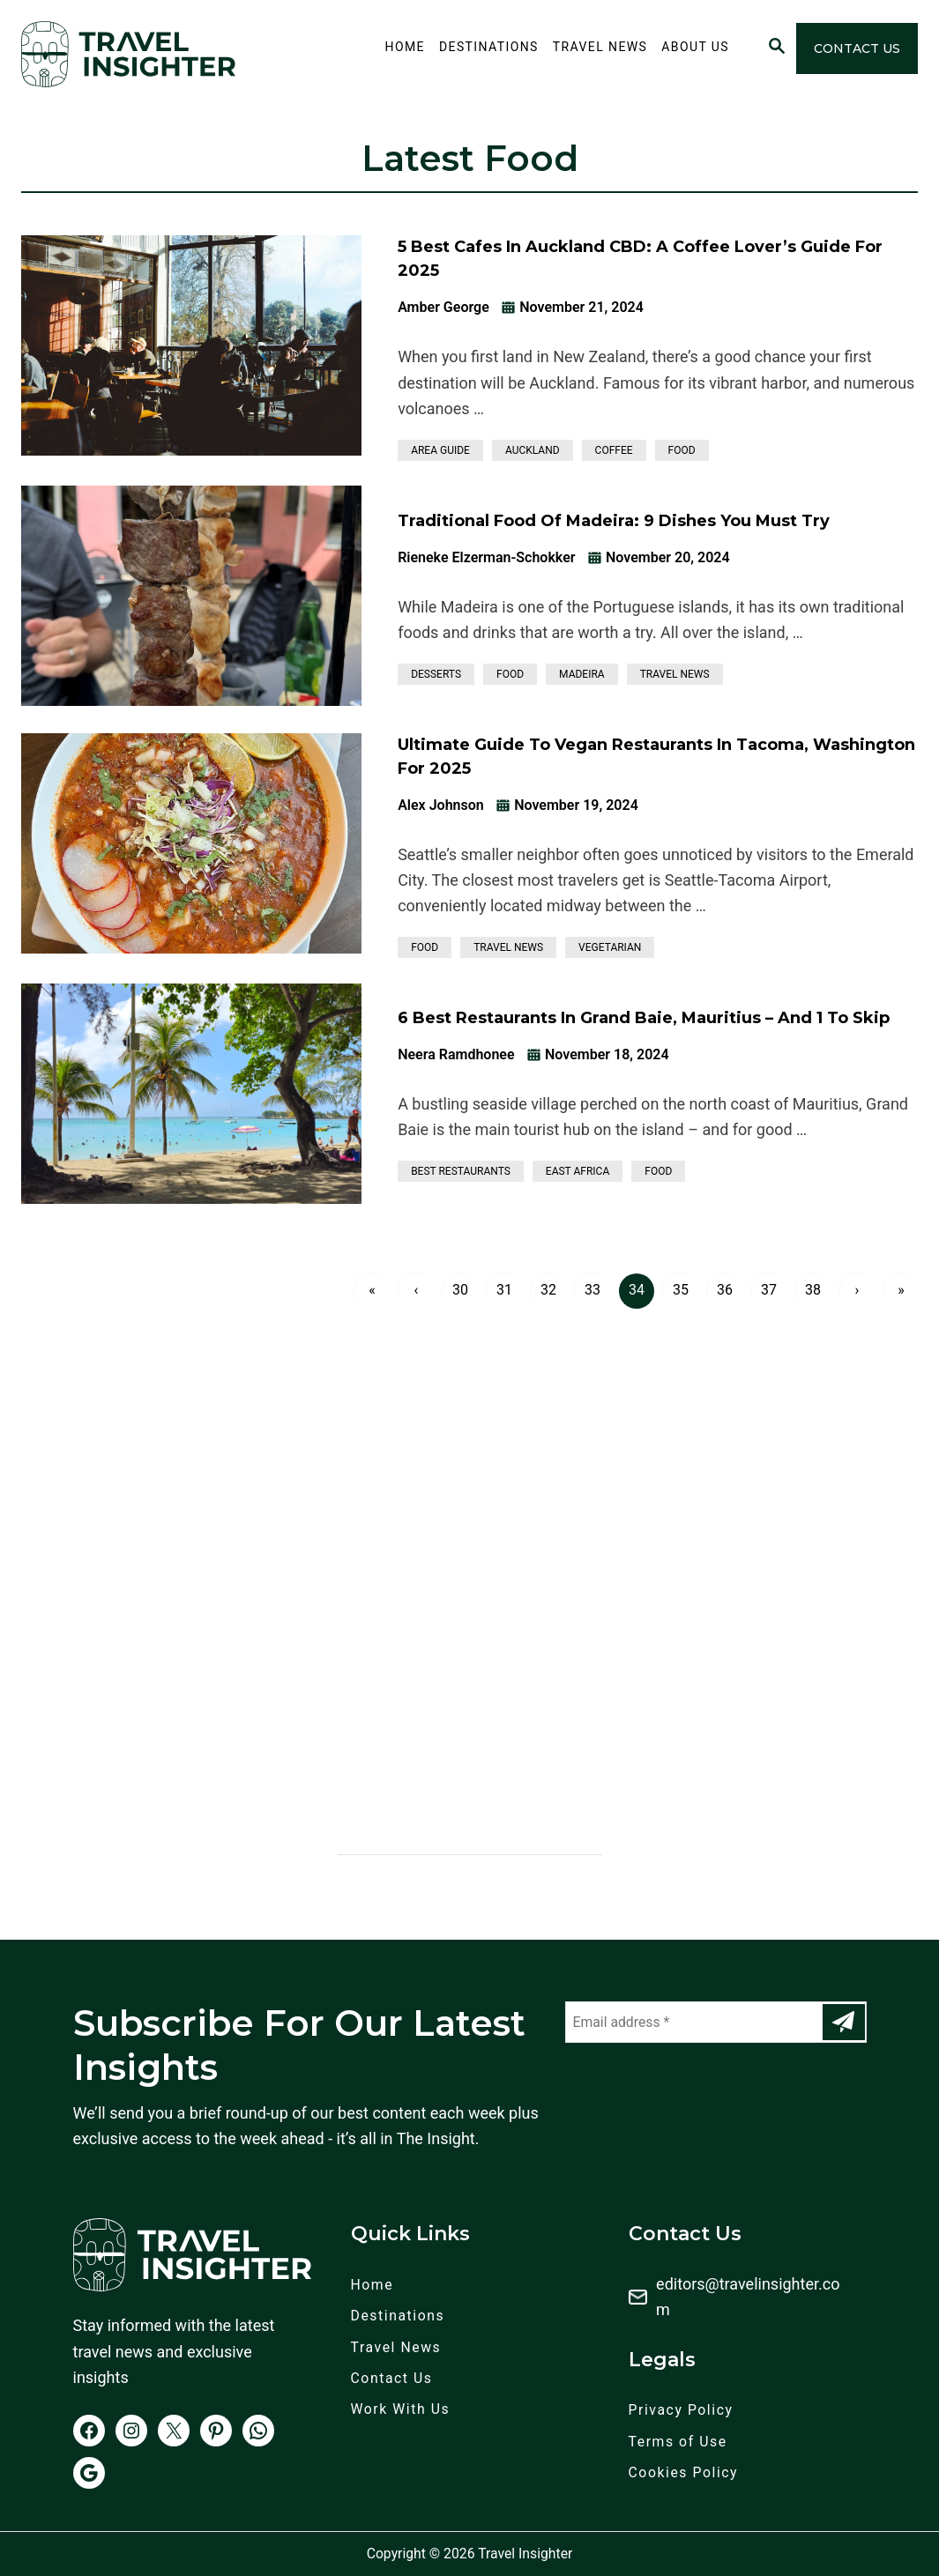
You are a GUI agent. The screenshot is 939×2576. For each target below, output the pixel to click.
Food (682, 450)
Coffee (614, 450)
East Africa (577, 1171)
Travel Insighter (525, 2553)
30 (460, 1289)
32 (548, 1289)
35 (681, 1289)
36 (725, 1289)
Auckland (532, 450)
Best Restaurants (460, 1171)
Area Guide (440, 450)
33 (592, 1289)
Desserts (436, 674)
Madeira (582, 674)
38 (813, 1289)
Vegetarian (609, 947)
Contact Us (857, 48)
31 (504, 1289)
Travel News (675, 674)
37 (769, 1289)
